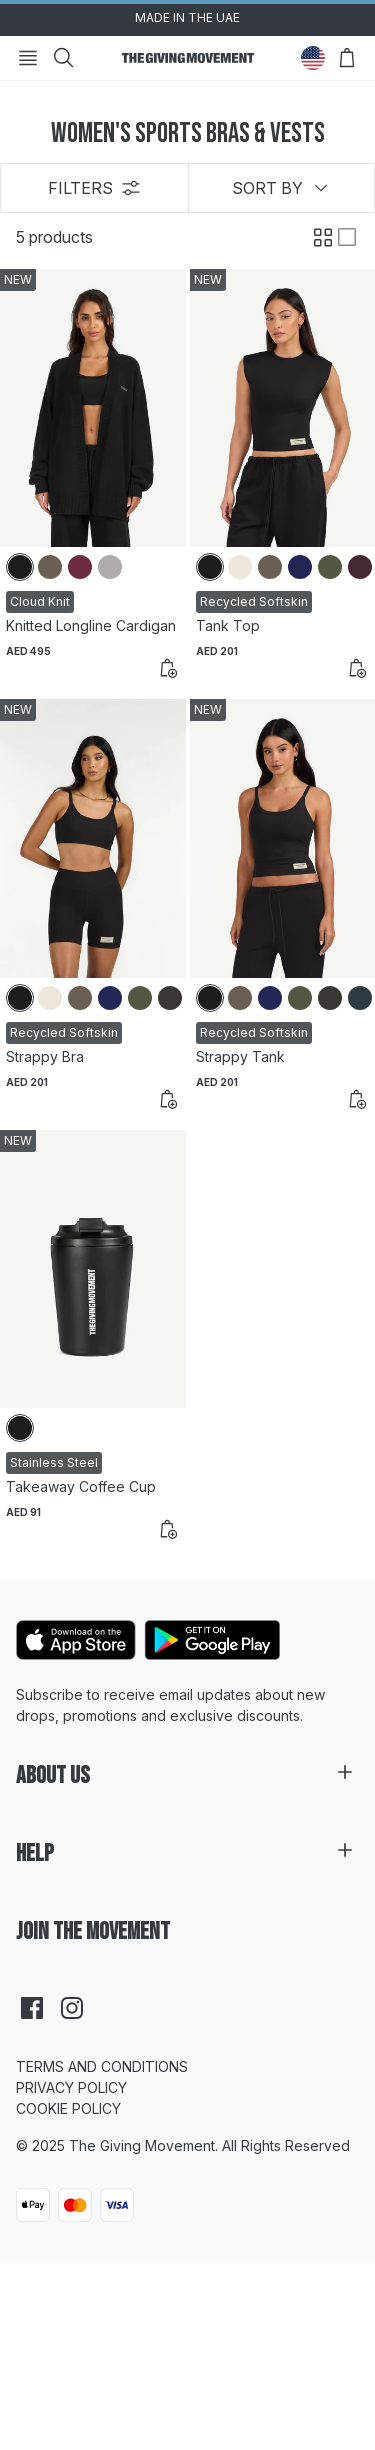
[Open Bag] (347, 58)
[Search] (64, 58)
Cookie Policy (68, 2108)
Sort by (281, 188)
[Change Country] (313, 58)
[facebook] (32, 2008)
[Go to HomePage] (188, 58)
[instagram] (72, 2008)
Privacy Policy (71, 2087)
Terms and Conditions (102, 2066)
